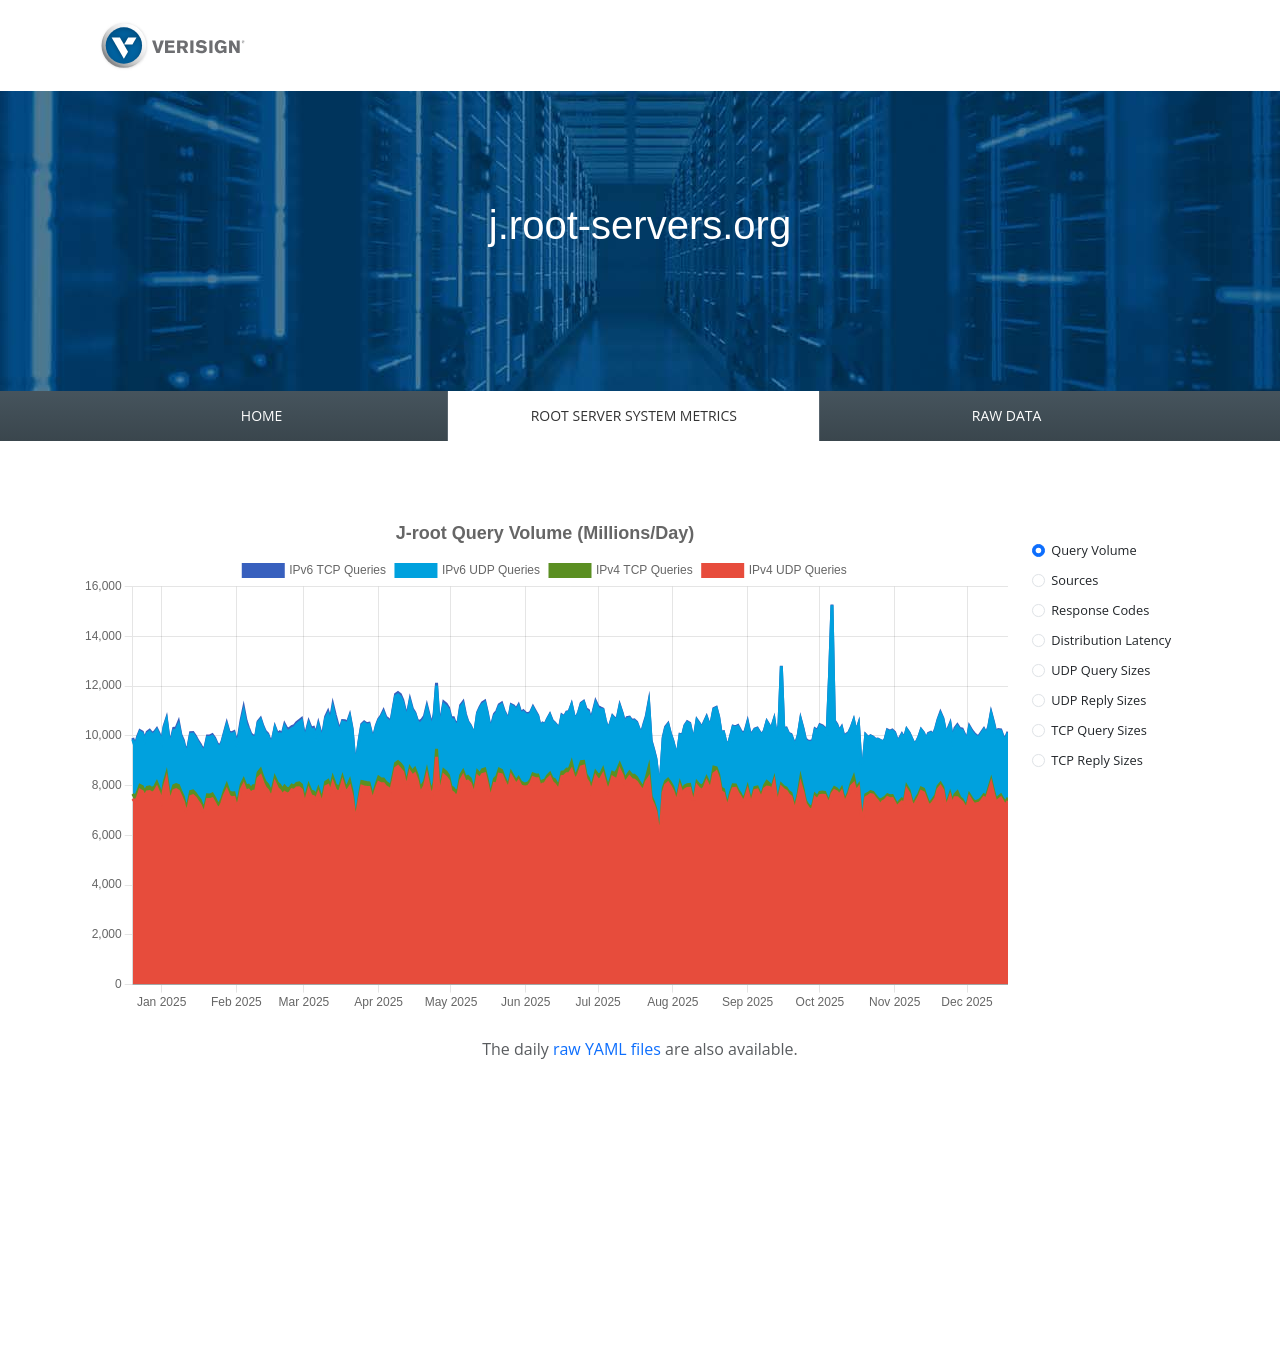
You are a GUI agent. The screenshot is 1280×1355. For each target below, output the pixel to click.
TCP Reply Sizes (1097, 760)
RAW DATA (1007, 415)
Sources (1074, 580)
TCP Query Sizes (1099, 730)
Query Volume (1093, 550)
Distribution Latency (1111, 640)
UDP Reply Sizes (1098, 700)
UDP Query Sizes (1100, 670)
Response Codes (1100, 610)
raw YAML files (607, 1049)
